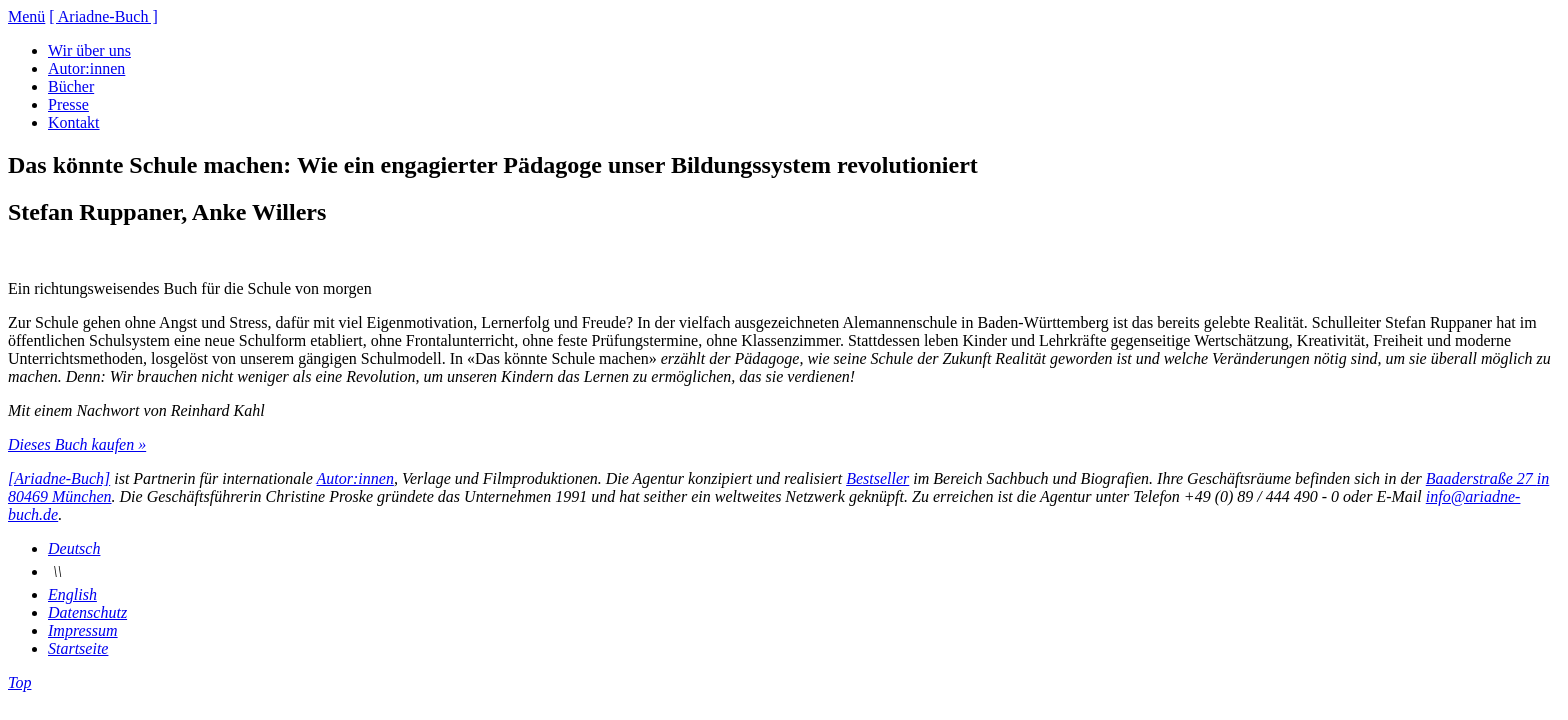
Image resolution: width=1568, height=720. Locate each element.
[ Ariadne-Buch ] (103, 16)
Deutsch (74, 548)
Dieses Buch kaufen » (77, 444)
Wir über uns (89, 50)
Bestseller (877, 478)
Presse (68, 104)
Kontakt (74, 122)
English (72, 594)
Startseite (78, 648)
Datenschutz (87, 612)
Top (19, 682)
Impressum (83, 630)
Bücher (71, 86)
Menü (26, 16)
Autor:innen (86, 68)
